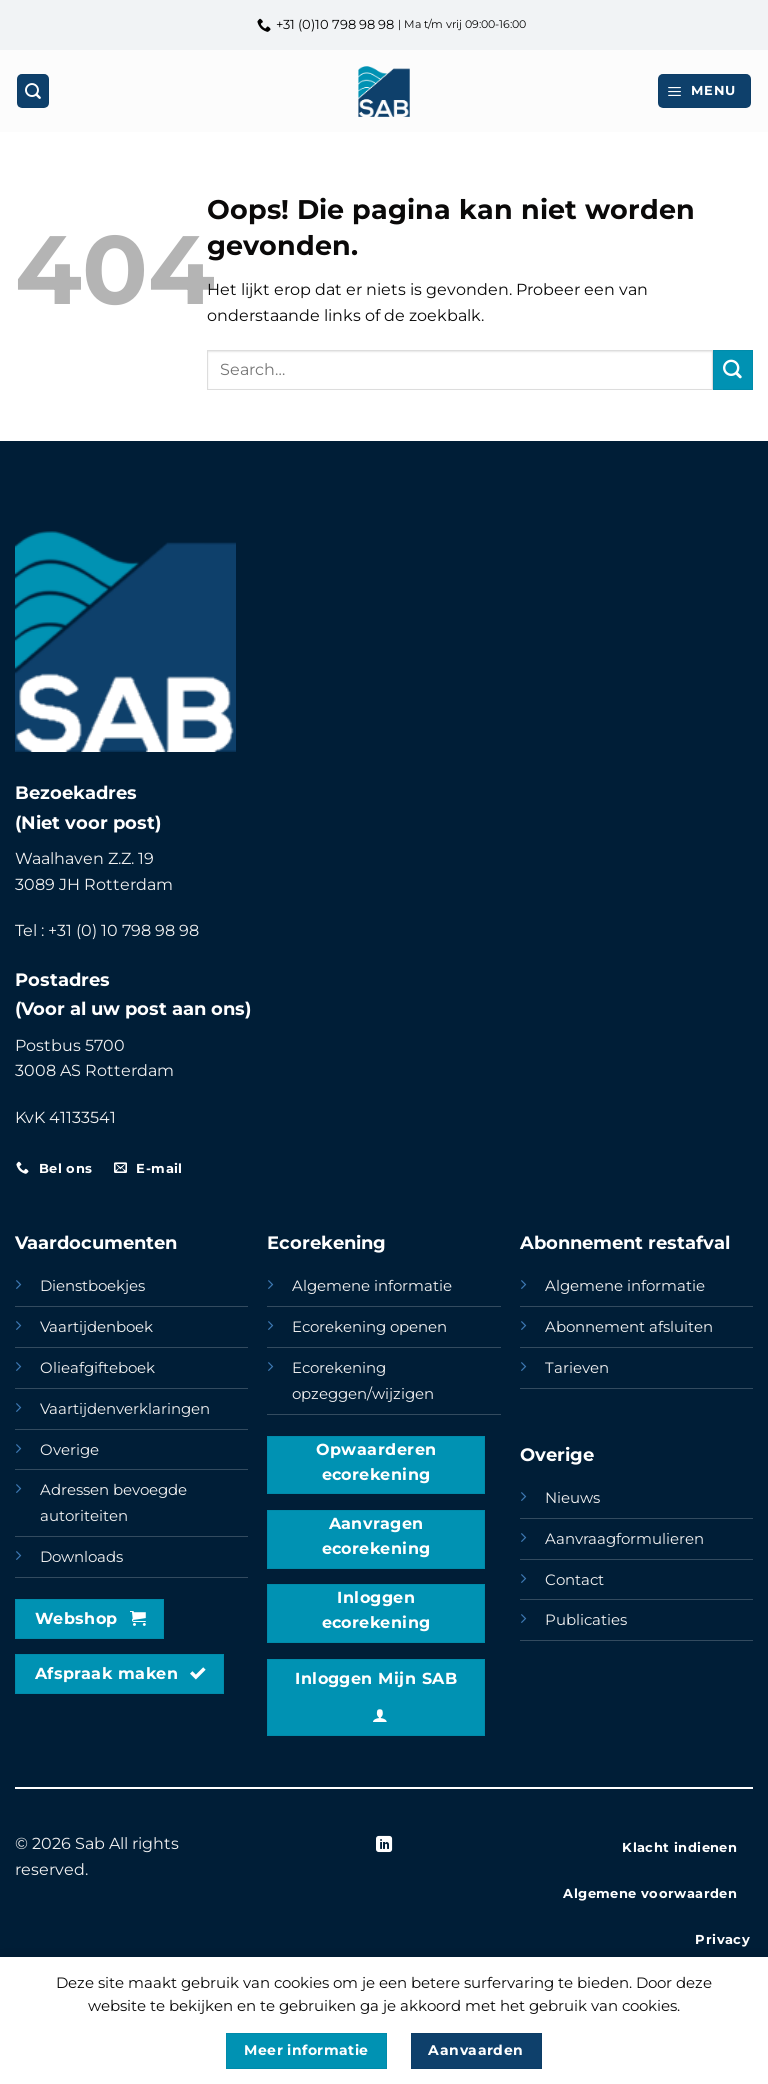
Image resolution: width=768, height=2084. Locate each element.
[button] (705, 90)
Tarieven (577, 1368)
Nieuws (572, 1498)
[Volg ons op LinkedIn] (384, 1845)
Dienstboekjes (92, 1286)
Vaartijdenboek (96, 1327)
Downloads (81, 1557)
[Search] (33, 90)
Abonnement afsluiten (629, 1327)
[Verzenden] (733, 370)
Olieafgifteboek (97, 1368)
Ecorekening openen (369, 1327)
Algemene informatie (372, 1286)
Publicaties (586, 1620)
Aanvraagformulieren (624, 1539)
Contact (574, 1580)
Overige (69, 1450)
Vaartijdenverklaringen (125, 1409)
